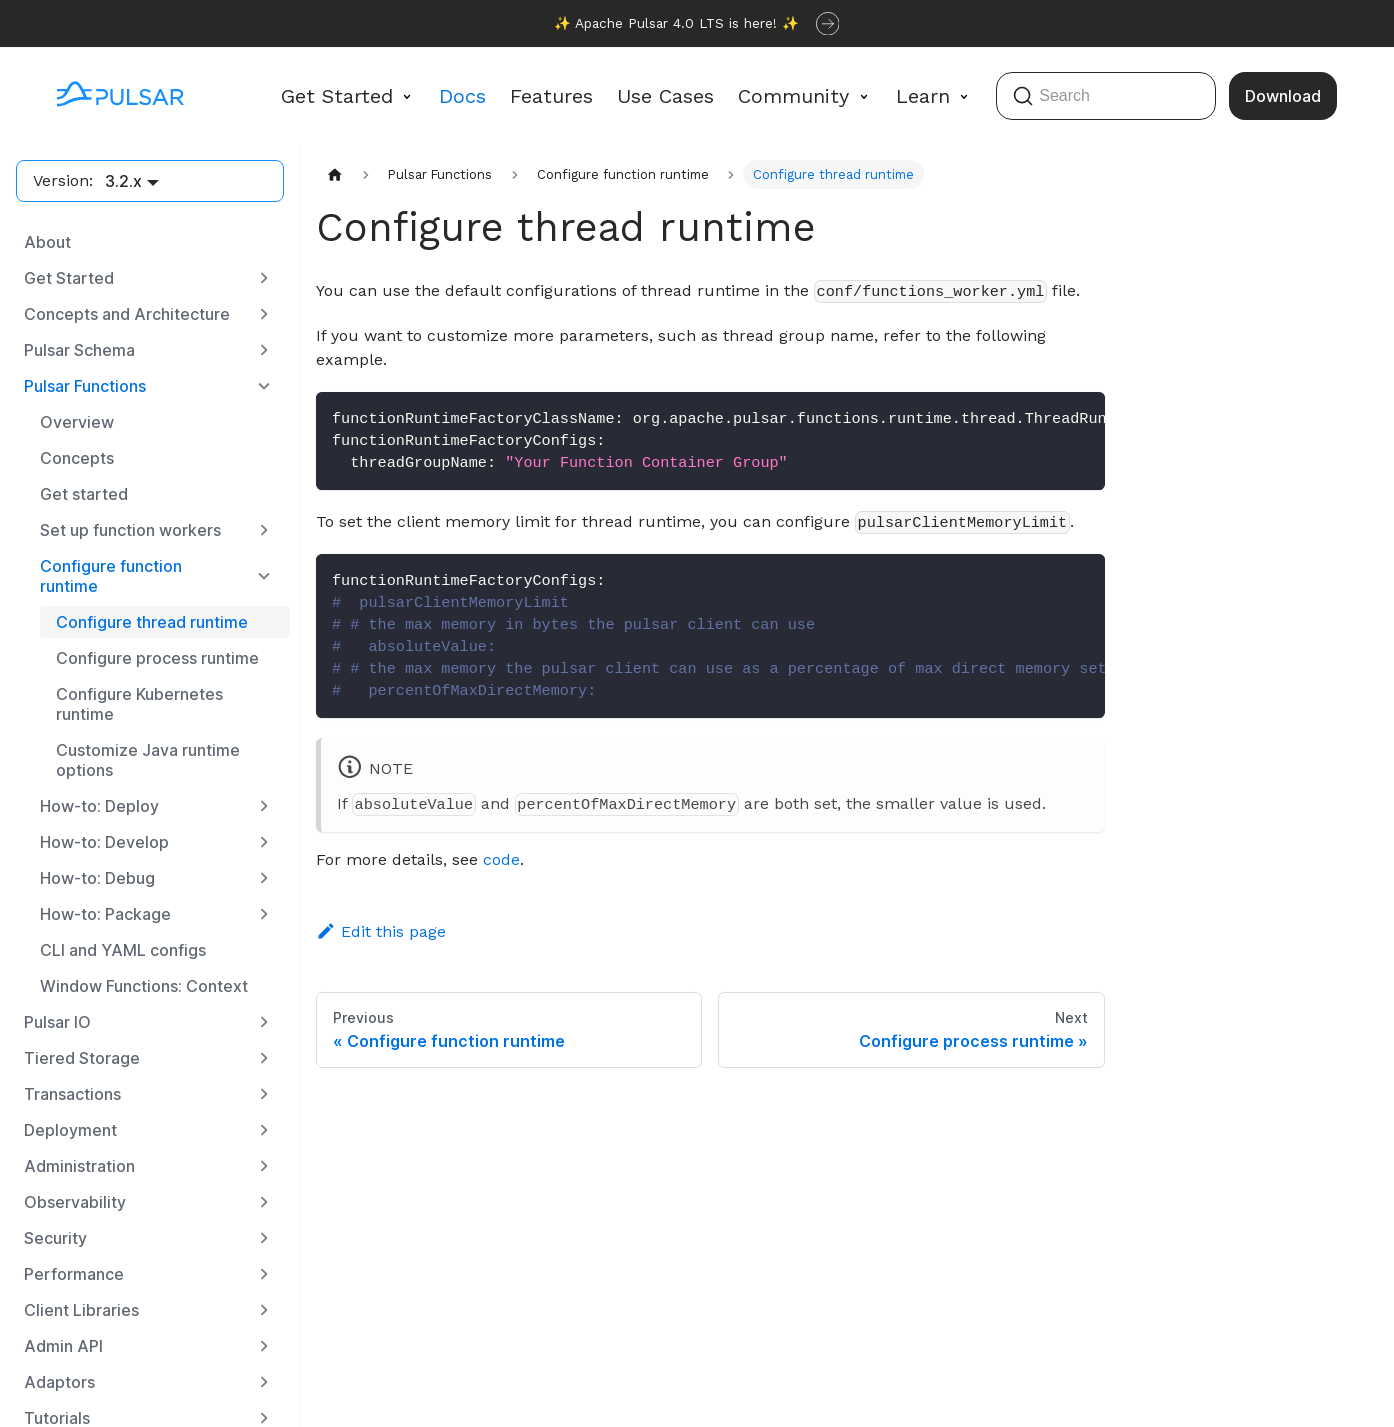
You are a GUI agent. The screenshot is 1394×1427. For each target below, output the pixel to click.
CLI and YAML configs (123, 950)
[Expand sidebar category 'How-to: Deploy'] (264, 806)
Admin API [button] (63, 1346)
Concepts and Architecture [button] (127, 314)
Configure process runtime (157, 658)
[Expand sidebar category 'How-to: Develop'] (264, 842)
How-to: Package (105, 914)
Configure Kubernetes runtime (139, 704)
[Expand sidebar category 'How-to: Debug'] (264, 878)
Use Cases (665, 96)
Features (551, 96)
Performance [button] (74, 1274)
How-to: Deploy (99, 806)
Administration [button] (79, 1166)
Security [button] (55, 1238)
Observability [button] (75, 1202)
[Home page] (335, 174)
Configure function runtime (111, 576)
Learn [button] (923, 96)
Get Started (69, 278)
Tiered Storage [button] (82, 1058)
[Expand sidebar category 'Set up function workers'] (264, 530)
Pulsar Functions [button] (85, 386)
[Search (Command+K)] (1106, 96)
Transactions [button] (72, 1094)
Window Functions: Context (144, 986)
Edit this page (381, 931)
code (501, 859)
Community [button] (793, 96)
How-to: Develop (104, 842)
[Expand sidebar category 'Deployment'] (264, 1130)
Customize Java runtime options (148, 760)
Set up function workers (130, 530)
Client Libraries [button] (81, 1310)
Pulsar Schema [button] (79, 350)
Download (1283, 96)
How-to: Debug (97, 878)
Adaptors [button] (59, 1382)
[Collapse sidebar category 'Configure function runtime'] (264, 576)
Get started (84, 494)
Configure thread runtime (152, 622)
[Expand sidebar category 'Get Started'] (264, 278)
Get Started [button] (337, 96)
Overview (77, 422)
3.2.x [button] (123, 181)
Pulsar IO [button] (57, 1022)
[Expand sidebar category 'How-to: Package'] (264, 914)
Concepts (77, 458)
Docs (462, 96)
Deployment (70, 1130)
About (47, 242)
